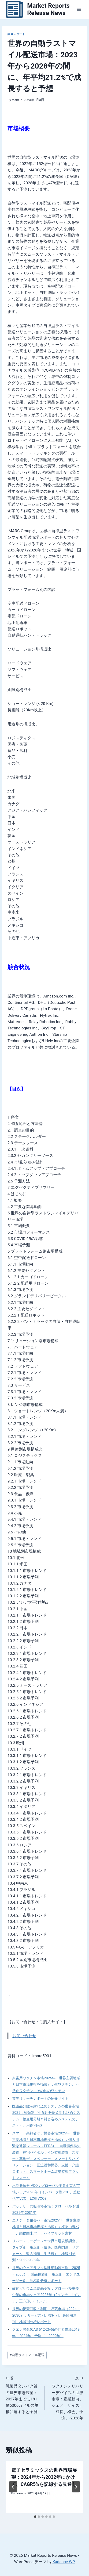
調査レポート (16, 34)
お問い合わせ (24, 2035)
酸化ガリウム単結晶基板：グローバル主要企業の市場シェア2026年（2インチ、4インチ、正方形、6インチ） (46, 2294)
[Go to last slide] (13, 2486)
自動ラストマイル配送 (27, 2355)
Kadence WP (63, 2561)
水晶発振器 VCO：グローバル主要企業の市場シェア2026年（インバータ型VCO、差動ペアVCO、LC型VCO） (46, 2191)
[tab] (35, 2516)
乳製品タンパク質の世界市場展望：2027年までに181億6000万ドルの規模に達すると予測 (23, 2394)
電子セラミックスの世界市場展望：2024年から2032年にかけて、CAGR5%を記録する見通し (44, 2477)
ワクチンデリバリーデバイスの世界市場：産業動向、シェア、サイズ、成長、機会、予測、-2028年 (65, 2398)
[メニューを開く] (79, 9)
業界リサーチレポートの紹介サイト (40, 2098)
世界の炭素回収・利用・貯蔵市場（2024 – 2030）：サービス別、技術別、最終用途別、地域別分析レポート (46, 2315)
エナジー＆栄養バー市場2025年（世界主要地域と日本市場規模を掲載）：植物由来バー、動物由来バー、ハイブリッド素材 (46, 2226)
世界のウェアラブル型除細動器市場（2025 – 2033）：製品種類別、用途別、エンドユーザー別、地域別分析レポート (46, 2274)
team (15, 100)
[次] (76, 2486)
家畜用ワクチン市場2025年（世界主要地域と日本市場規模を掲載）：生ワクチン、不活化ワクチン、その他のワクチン (46, 2084)
